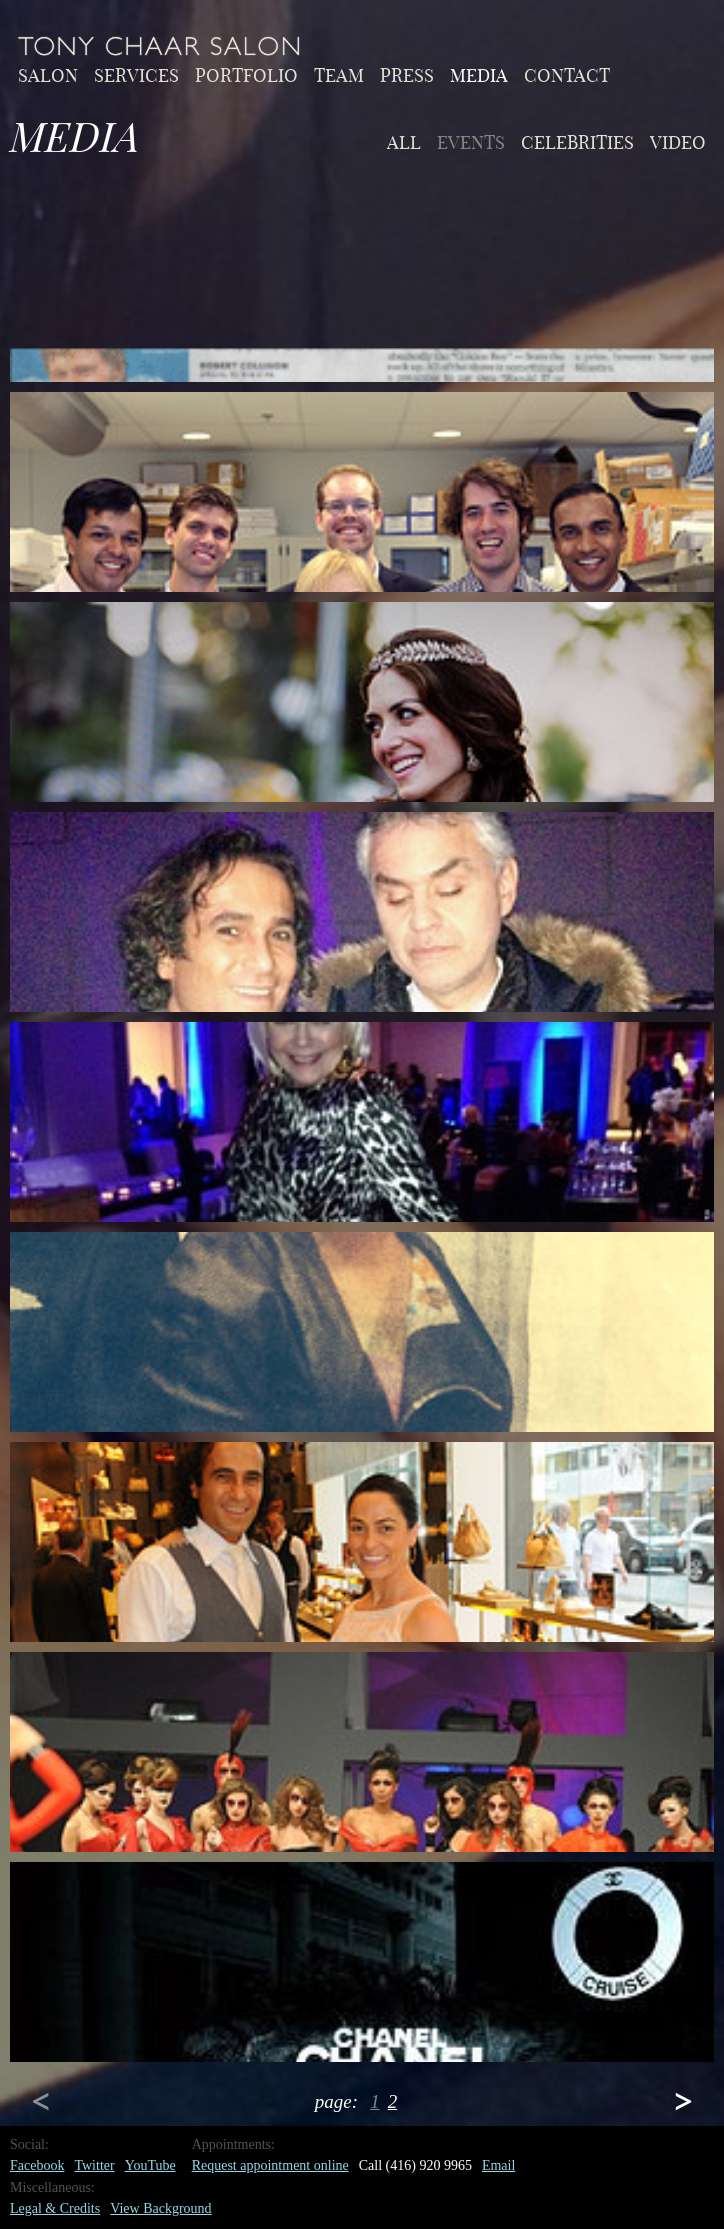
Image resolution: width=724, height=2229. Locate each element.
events (471, 141)
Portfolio (246, 74)
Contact (567, 74)
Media (479, 74)
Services (136, 74)
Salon (48, 74)
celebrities (577, 141)
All (404, 141)
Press (407, 74)
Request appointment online (270, 2165)
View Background (160, 2208)
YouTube (150, 2165)
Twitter (94, 2165)
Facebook (37, 2165)
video (678, 141)
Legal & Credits (55, 2208)
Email (498, 2165)
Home (159, 46)
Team (339, 74)
